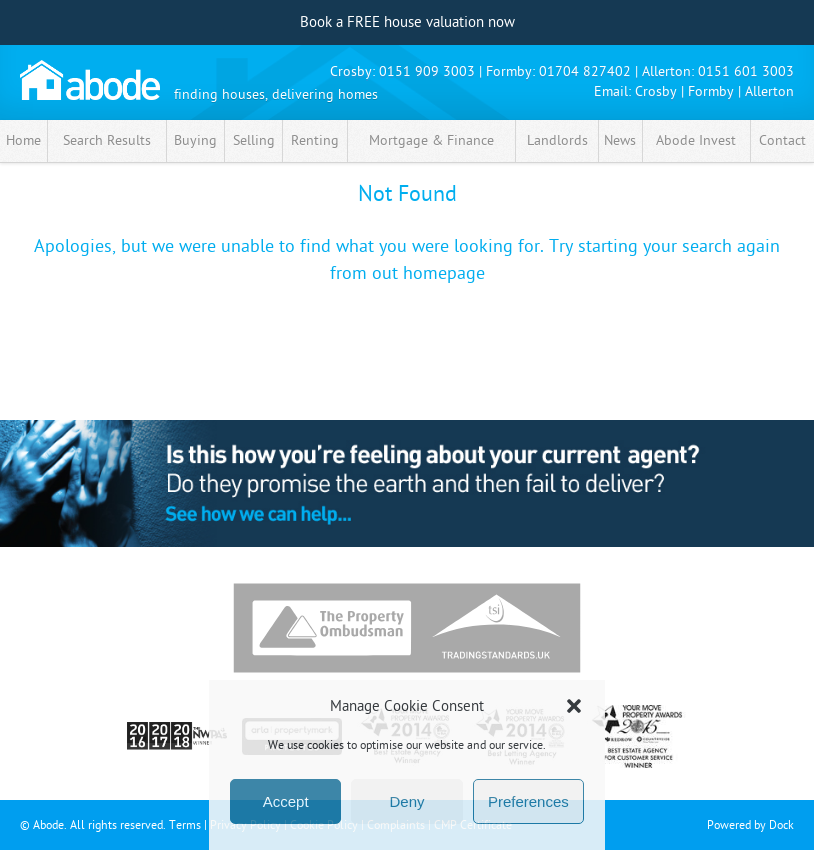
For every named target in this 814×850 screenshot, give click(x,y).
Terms (185, 825)
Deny (406, 801)
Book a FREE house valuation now (407, 22)
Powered (729, 825)
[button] (574, 706)
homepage (444, 273)
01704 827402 (585, 71)
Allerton (769, 91)
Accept (286, 801)
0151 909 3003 (427, 71)
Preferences (528, 801)
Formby (711, 91)
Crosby (656, 91)
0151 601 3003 (746, 71)
